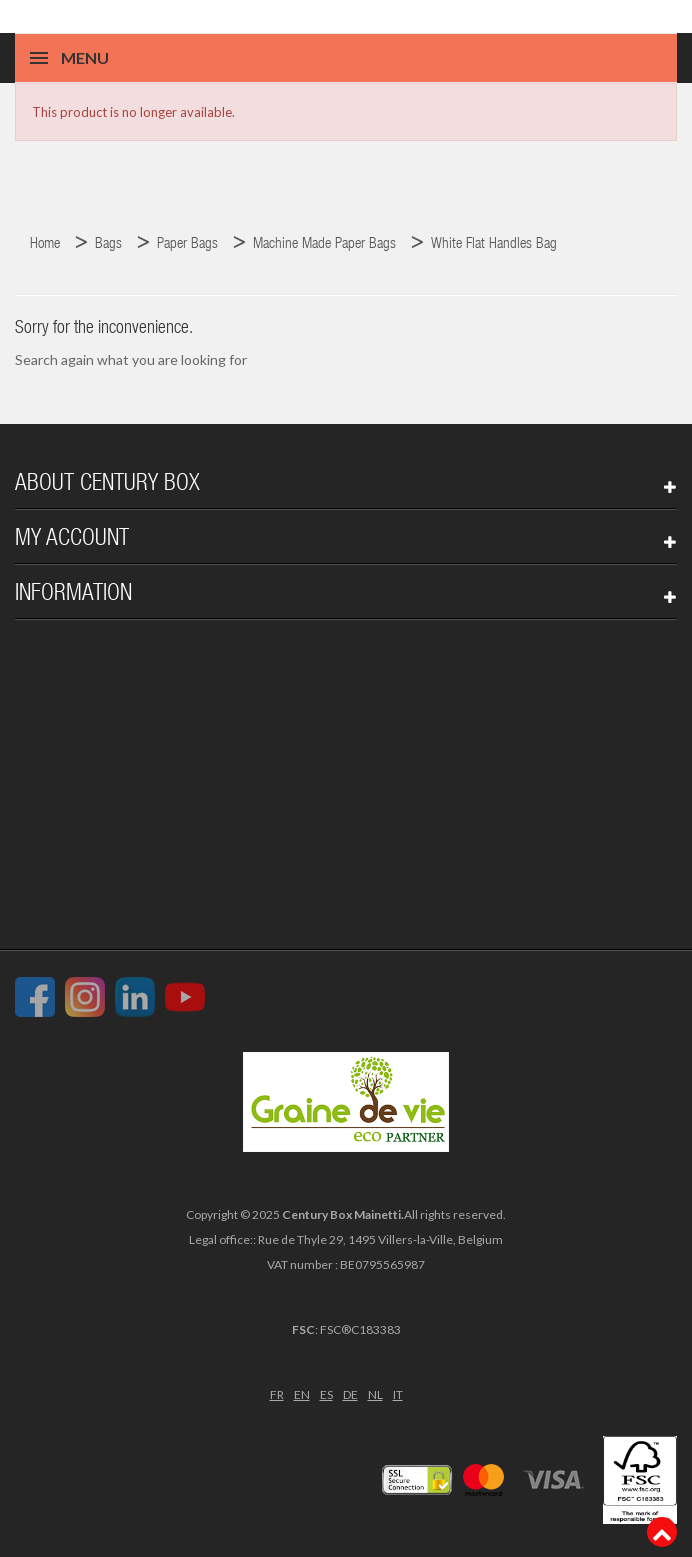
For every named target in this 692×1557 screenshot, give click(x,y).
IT (398, 1394)
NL (375, 1394)
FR (277, 1394)
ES (326, 1394)
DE (350, 1394)
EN (302, 1394)
